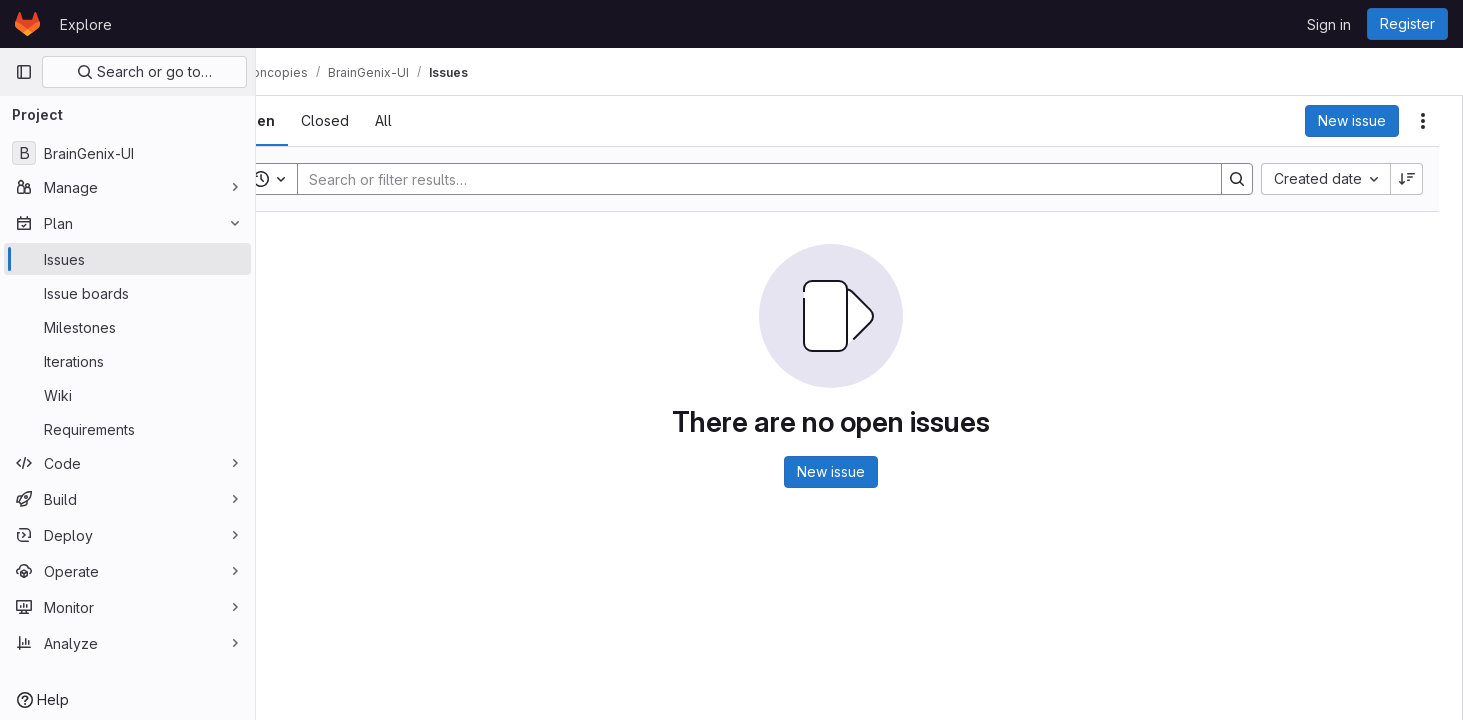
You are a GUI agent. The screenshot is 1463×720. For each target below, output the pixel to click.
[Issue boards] (127, 293)
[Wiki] (127, 395)
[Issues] (127, 259)
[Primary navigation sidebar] (24, 72)
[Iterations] (127, 361)
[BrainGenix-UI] (127, 153)
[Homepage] (27, 24)
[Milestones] (127, 327)
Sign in (1329, 24)
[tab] (312, 121)
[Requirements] (127, 429)
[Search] (777, 179)
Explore (86, 24)
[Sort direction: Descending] (1407, 179)
